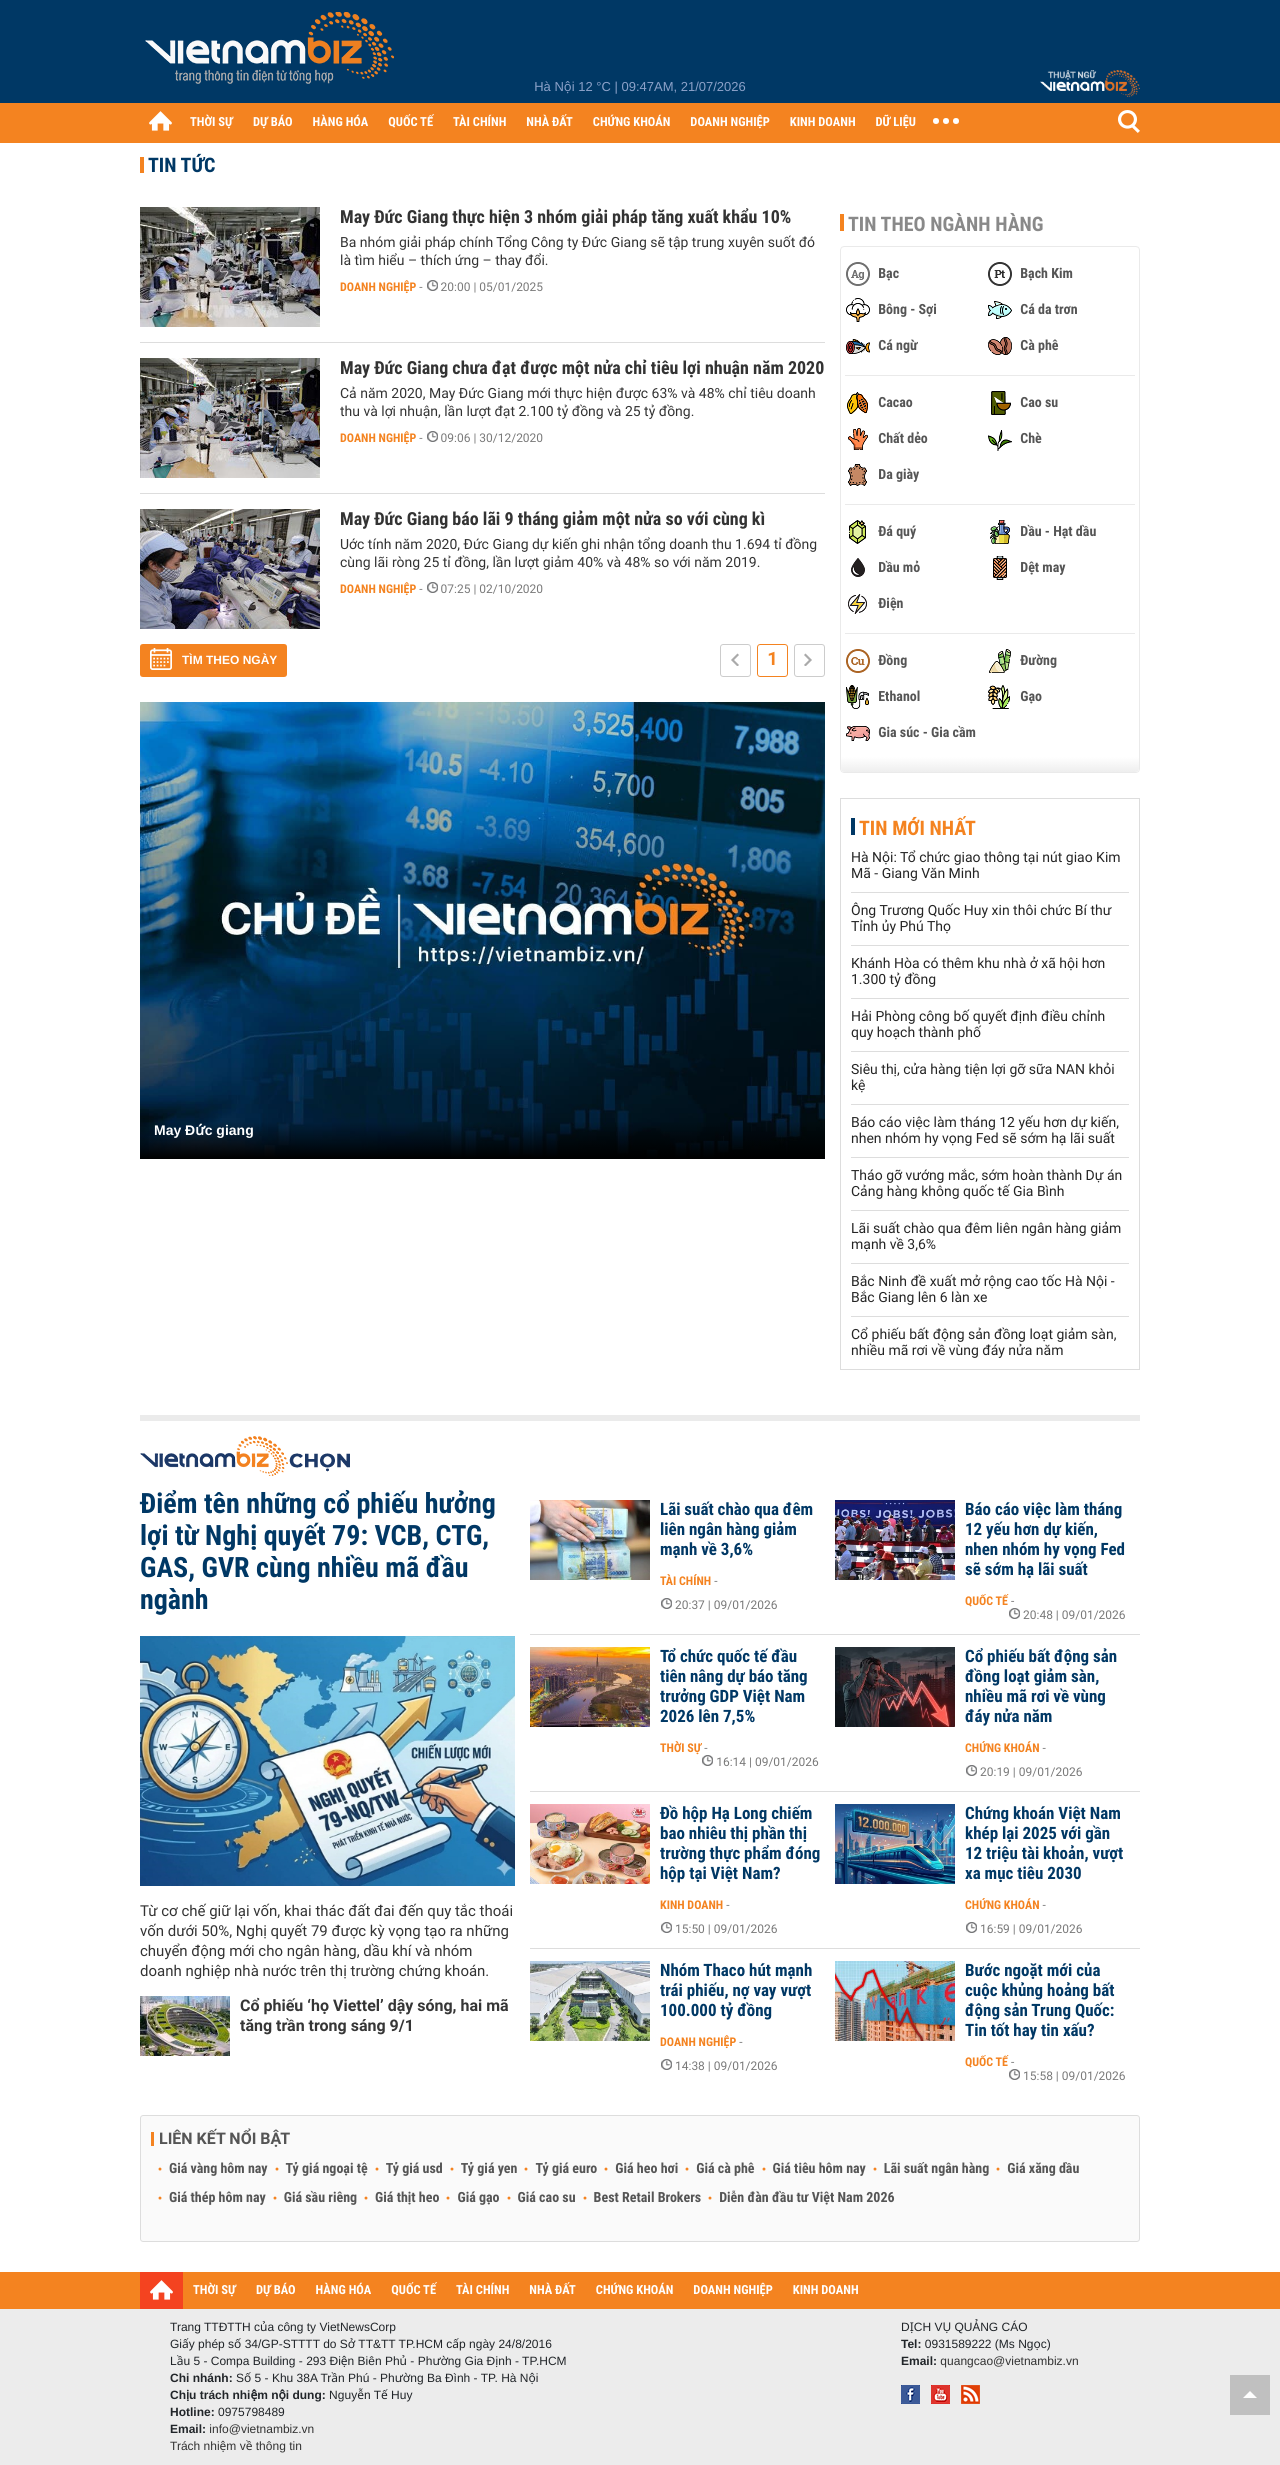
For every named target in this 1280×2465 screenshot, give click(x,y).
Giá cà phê (725, 2169)
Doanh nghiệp (378, 287)
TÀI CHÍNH (479, 122)
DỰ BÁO (273, 122)
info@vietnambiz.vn (261, 2429)
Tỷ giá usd (414, 2169)
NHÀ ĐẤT (549, 122)
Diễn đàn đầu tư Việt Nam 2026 (806, 2198)
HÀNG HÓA (341, 122)
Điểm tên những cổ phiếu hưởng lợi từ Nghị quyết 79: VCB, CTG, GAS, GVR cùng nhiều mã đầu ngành (318, 1551)
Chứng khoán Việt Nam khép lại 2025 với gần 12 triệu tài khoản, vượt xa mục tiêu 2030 (1044, 1844)
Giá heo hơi (646, 2169)
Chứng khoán (1002, 1748)
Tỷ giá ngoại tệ (327, 2169)
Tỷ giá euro (566, 2169)
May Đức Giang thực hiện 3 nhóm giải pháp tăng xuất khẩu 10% (565, 217)
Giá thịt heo (407, 2198)
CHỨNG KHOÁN (632, 122)
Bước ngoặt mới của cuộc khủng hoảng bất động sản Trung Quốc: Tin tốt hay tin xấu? (1039, 2001)
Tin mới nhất (917, 828)
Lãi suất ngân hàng (936, 2169)
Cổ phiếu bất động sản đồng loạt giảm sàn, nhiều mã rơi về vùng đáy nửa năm (983, 1343)
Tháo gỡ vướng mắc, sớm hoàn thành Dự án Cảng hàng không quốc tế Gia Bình (986, 1184)
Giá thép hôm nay (217, 2198)
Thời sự (680, 1748)
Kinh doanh (691, 1905)
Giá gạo (478, 2198)
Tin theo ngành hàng (946, 224)
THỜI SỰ (211, 122)
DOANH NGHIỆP (729, 122)
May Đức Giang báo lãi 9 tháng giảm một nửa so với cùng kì (552, 519)
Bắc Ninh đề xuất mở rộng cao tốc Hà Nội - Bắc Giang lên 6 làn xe (983, 1290)
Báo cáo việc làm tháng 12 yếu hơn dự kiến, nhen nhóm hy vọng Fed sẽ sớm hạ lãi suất (985, 1131)
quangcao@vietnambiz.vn (1009, 2361)
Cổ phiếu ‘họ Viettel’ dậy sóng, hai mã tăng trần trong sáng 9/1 (374, 2015)
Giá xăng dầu (1043, 2169)
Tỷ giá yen (489, 2169)
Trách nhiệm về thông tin (236, 2446)
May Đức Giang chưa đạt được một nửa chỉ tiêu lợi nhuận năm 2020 (582, 368)
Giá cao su (547, 2198)
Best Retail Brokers (648, 2198)
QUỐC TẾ (410, 122)
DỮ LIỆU (896, 122)
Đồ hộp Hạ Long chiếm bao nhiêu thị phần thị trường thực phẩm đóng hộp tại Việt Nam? (740, 1844)
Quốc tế (986, 1601)
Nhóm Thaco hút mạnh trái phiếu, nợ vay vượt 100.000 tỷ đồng (736, 1991)
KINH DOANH (823, 122)
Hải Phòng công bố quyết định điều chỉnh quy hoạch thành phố (978, 1025)
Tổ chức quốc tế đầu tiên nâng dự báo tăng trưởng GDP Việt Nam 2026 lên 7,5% (734, 1687)
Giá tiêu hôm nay (819, 2169)
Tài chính (685, 1581)
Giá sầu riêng (320, 2198)
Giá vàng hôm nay (218, 2169)
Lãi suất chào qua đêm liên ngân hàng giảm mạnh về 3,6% (736, 1530)
